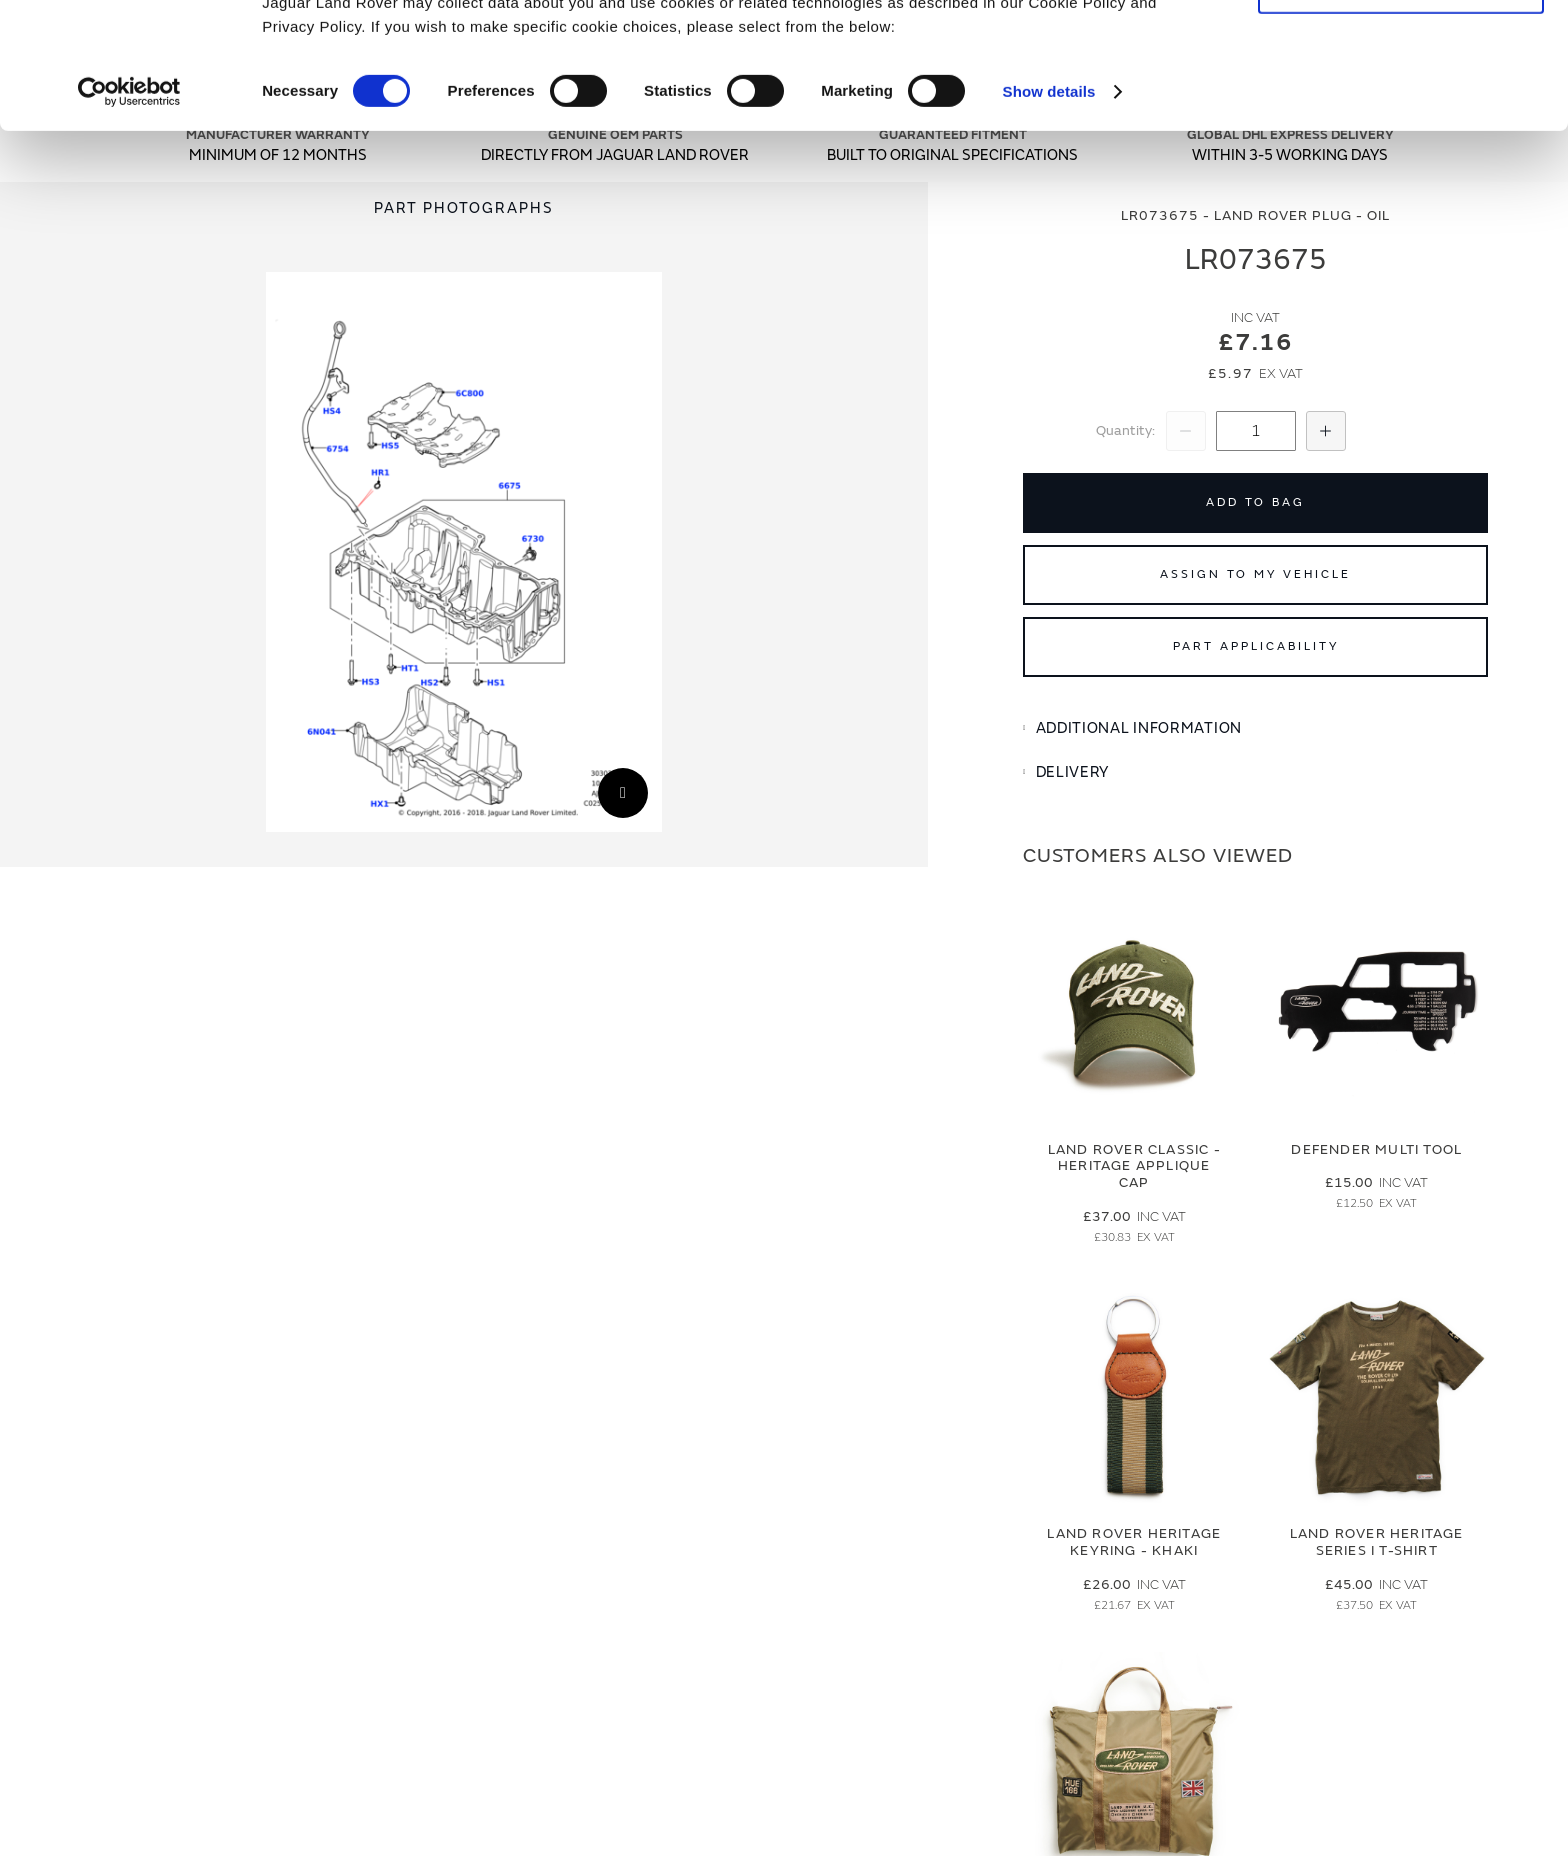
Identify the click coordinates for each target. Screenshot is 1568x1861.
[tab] (1255, 729)
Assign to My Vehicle (1255, 574)
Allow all (1401, 48)
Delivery (1073, 772)
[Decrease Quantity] (1186, 431)
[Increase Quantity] (1326, 431)
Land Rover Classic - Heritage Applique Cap (1134, 1166)
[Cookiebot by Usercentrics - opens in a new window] (129, 210)
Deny (1401, 106)
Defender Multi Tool (1376, 1149)
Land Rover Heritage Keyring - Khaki (1134, 1542)
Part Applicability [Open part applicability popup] (1256, 646)
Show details (1049, 209)
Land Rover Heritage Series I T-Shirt (1377, 1542)
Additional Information (1139, 728)
